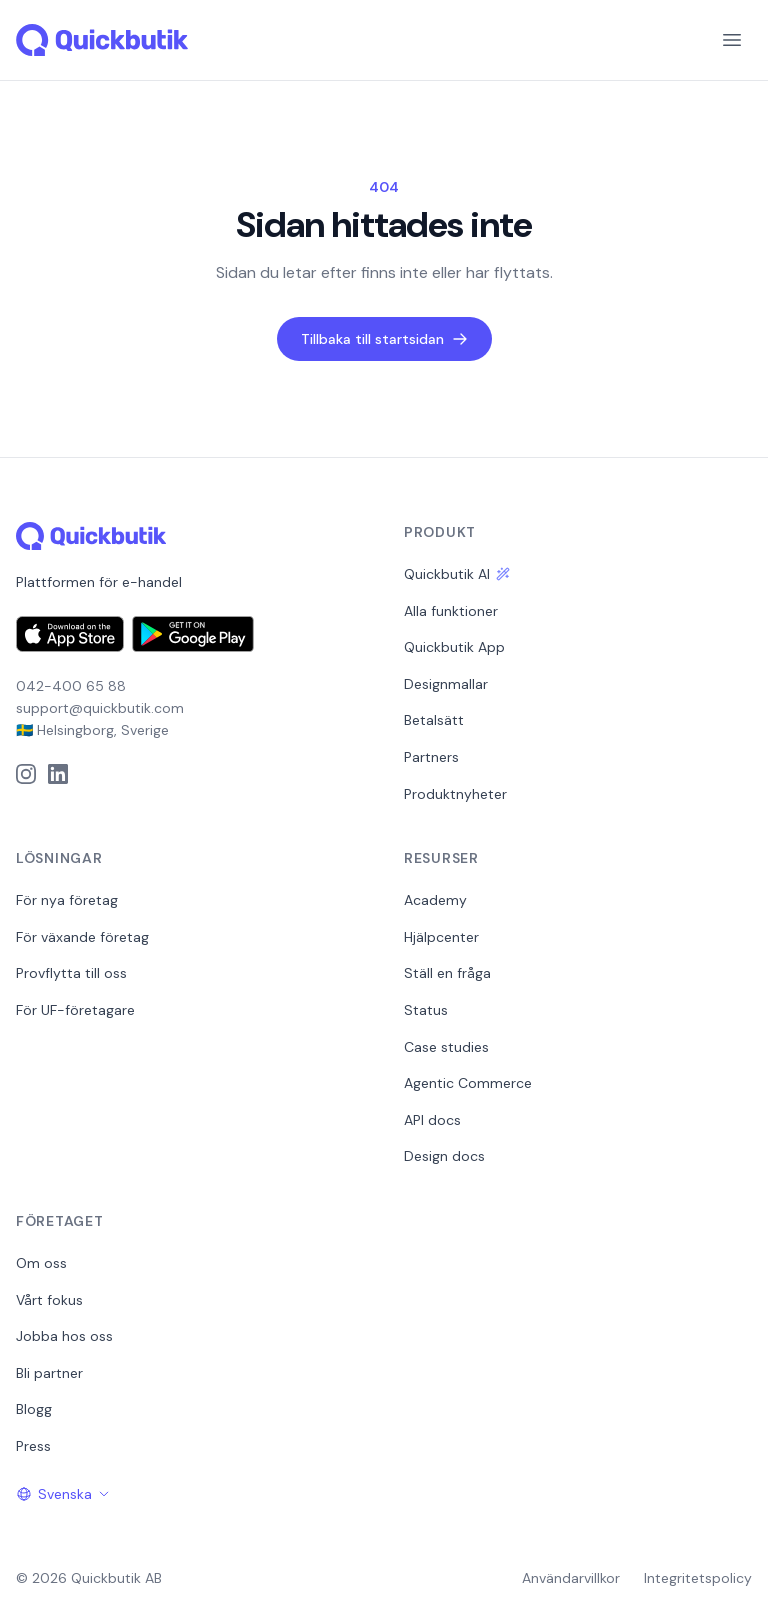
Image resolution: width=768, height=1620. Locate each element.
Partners (431, 757)
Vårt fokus (49, 1300)
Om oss (41, 1263)
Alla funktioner (451, 611)
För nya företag (67, 900)
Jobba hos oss (64, 1336)
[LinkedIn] (58, 774)
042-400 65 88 (71, 686)
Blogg (34, 1409)
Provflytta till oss (71, 973)
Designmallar (446, 684)
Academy (435, 900)
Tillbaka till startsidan (384, 339)
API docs (432, 1120)
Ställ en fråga (447, 973)
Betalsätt (434, 720)
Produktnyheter (455, 794)
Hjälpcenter (441, 937)
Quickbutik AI (457, 574)
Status (426, 1010)
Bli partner (49, 1373)
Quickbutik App (454, 647)
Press (33, 1446)
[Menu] (732, 40)
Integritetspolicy (698, 1578)
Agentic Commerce (468, 1083)
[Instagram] (26, 774)
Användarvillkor (571, 1578)
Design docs (444, 1156)
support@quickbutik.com (100, 708)
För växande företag (82, 937)
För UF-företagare (75, 1010)
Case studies (446, 1047)
